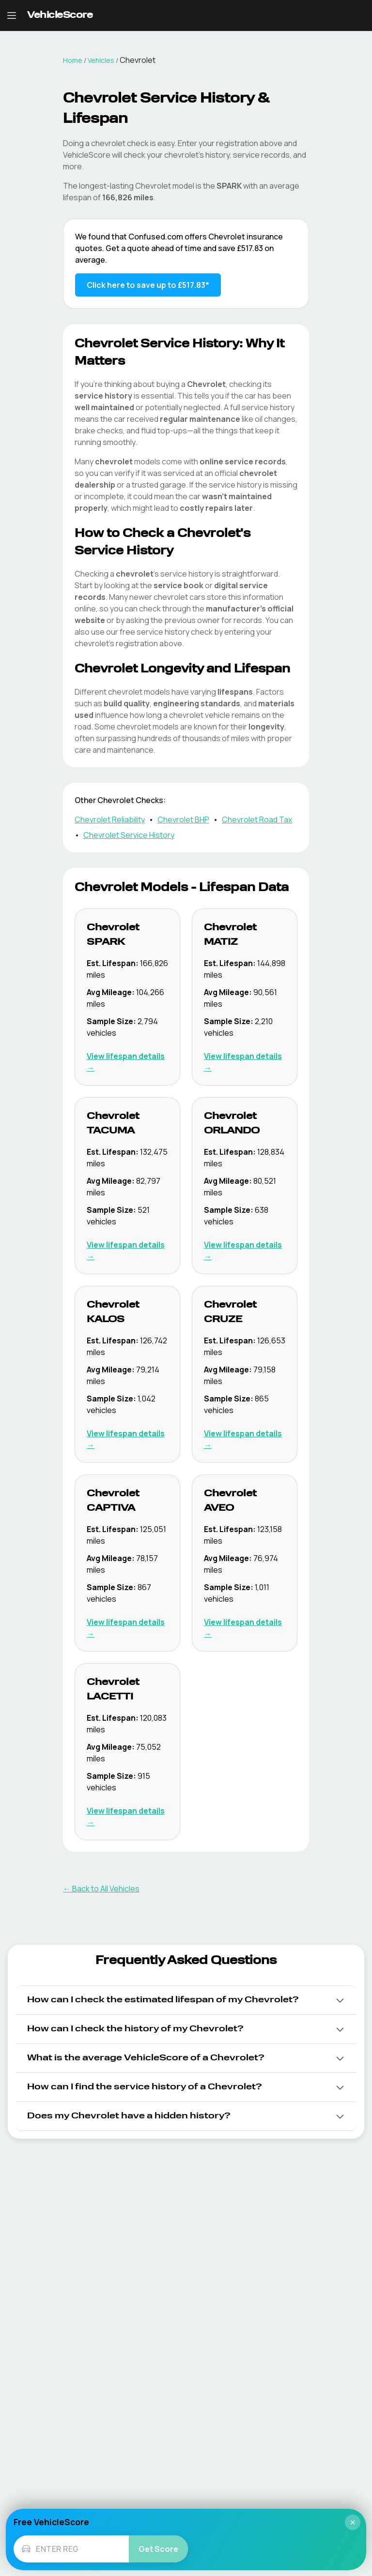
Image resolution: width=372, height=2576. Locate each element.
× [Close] (353, 2522)
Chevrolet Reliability (110, 819)
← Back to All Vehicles (101, 1888)
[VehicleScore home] (60, 15)
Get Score (158, 2549)
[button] (186, 2000)
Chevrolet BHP (183, 819)
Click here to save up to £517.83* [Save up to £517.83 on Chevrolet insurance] (148, 285)
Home (72, 60)
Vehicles (101, 60)
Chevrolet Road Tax (257, 819)
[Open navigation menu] (11, 15)
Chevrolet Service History (128, 835)
